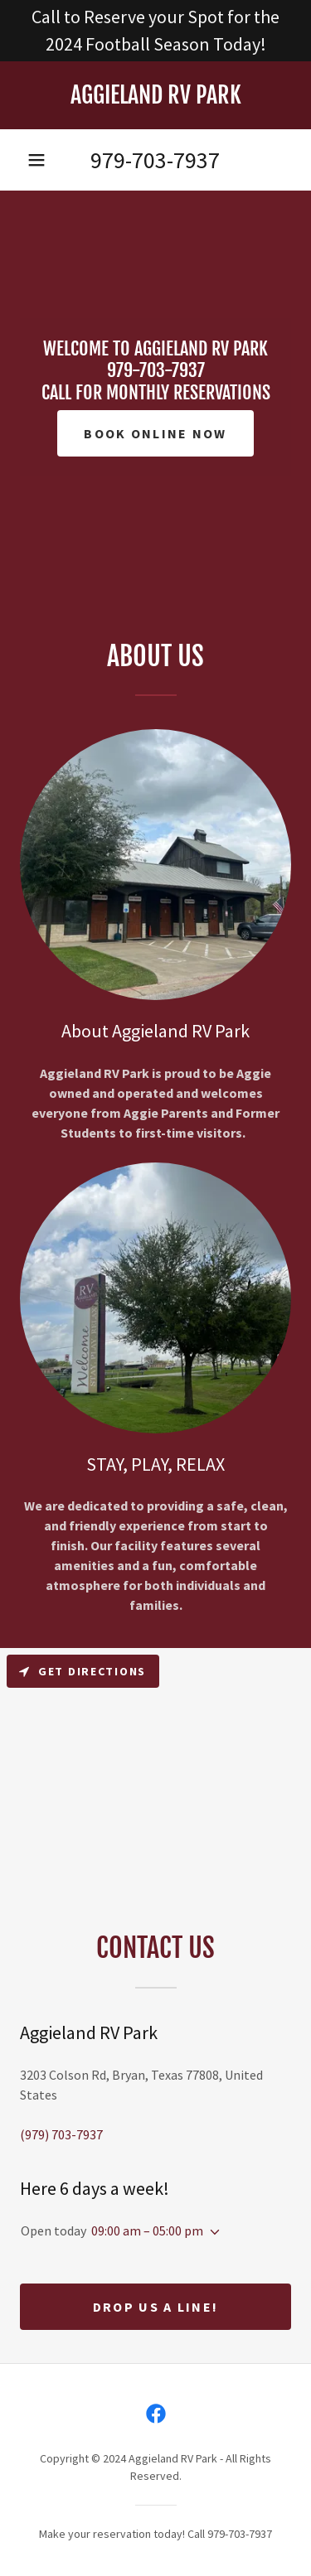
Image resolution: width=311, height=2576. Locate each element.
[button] (36, 159)
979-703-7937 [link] (155, 160)
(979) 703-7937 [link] (61, 2134)
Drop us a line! (155, 2306)
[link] (155, 95)
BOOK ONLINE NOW (155, 433)
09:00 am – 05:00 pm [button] (147, 2230)
